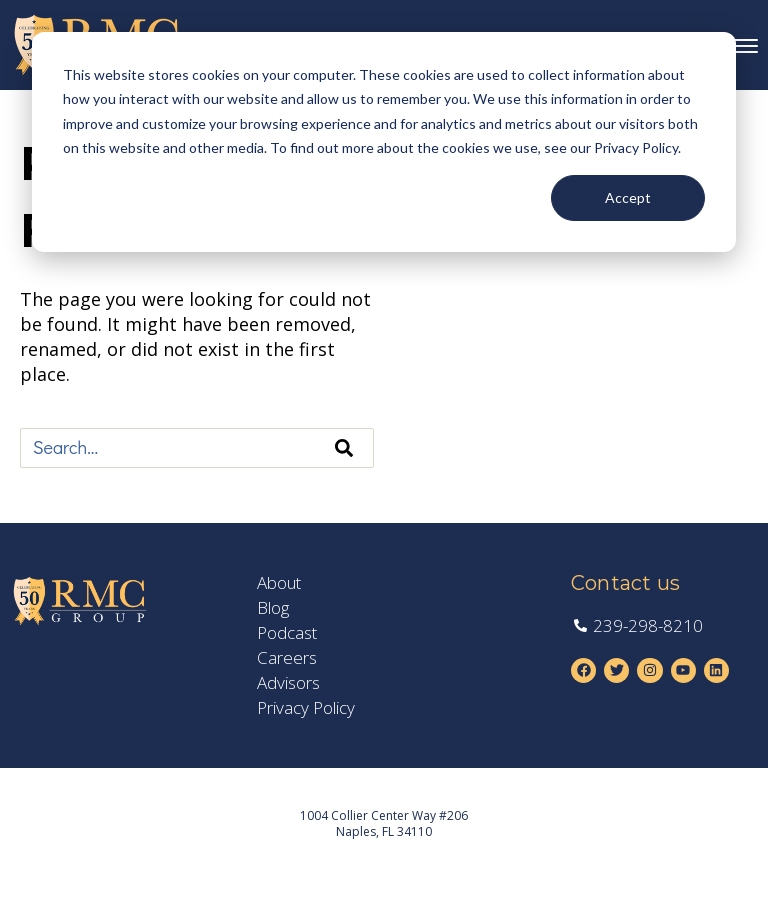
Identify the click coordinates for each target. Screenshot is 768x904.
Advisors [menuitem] (288, 683)
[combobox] (197, 448)
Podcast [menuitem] (287, 633)
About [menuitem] (279, 583)
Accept (628, 197)
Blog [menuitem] (273, 608)
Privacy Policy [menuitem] (306, 708)
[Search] (344, 448)
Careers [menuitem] (287, 658)
